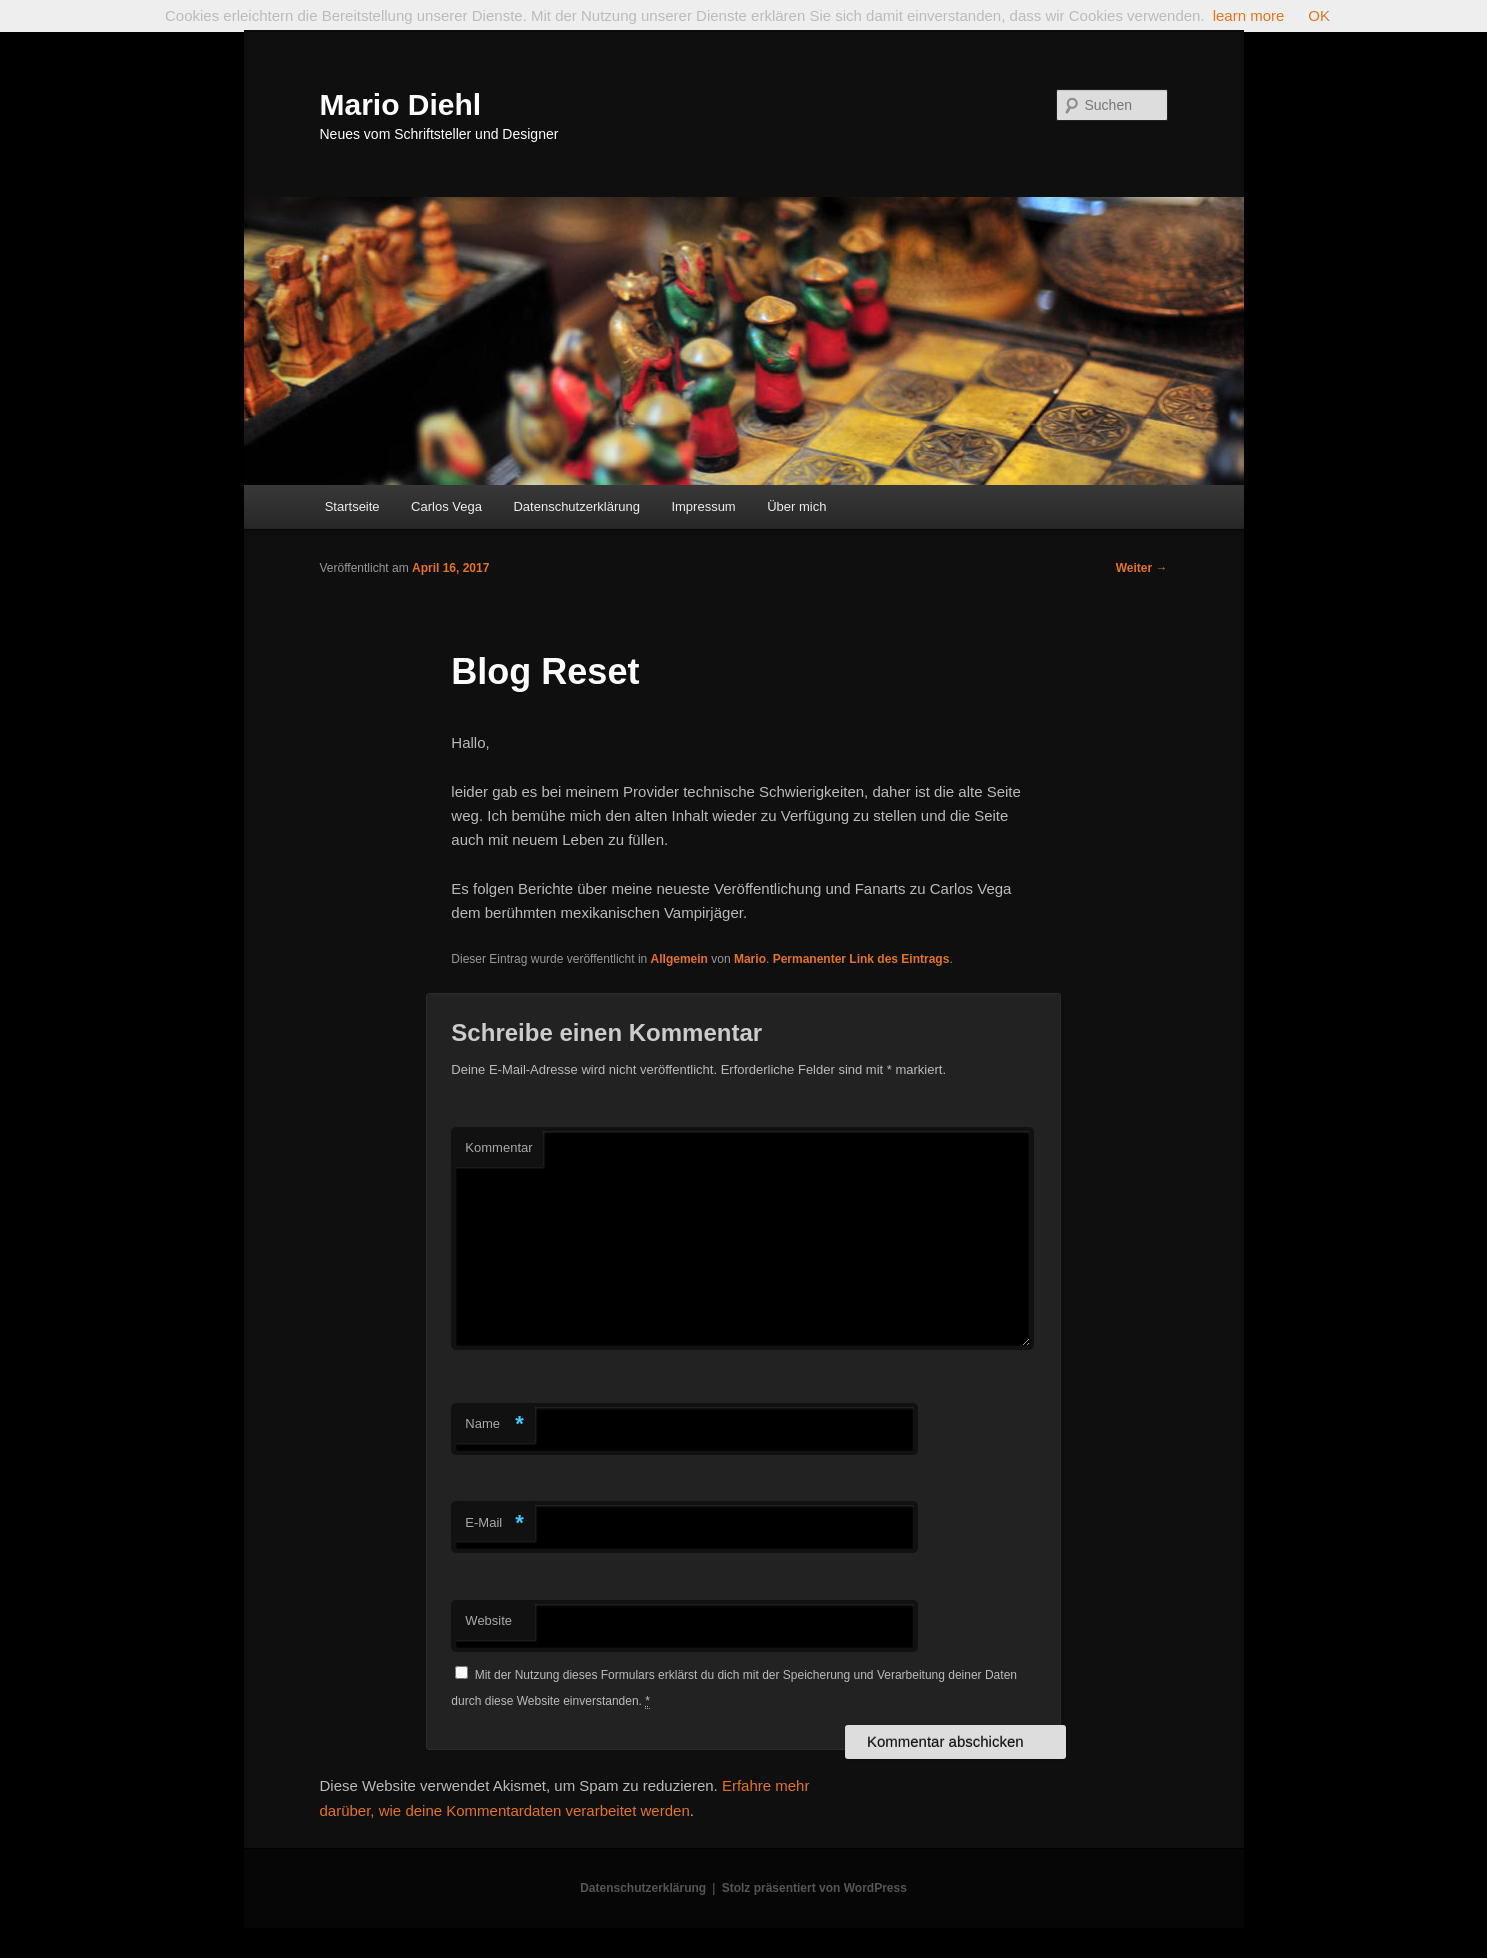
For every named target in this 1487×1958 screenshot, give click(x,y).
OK (1319, 15)
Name (494, 1424)
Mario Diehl (401, 104)
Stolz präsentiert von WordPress (814, 1888)
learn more (1249, 15)
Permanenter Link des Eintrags (861, 959)
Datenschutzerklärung (576, 506)
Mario (750, 959)
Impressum (703, 506)
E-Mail (494, 1523)
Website (488, 1620)
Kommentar (498, 1147)
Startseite (352, 506)
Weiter (1142, 568)
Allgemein (679, 959)
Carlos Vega (446, 506)
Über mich (796, 506)
